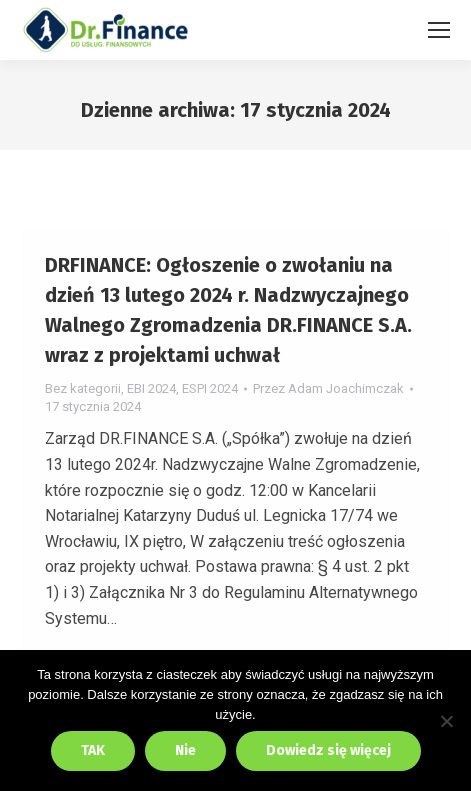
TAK (93, 750)
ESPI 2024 (210, 388)
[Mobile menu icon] (439, 30)
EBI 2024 (151, 388)
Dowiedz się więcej (328, 750)
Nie (185, 750)
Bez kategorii (83, 388)
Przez (328, 388)
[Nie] (446, 721)
